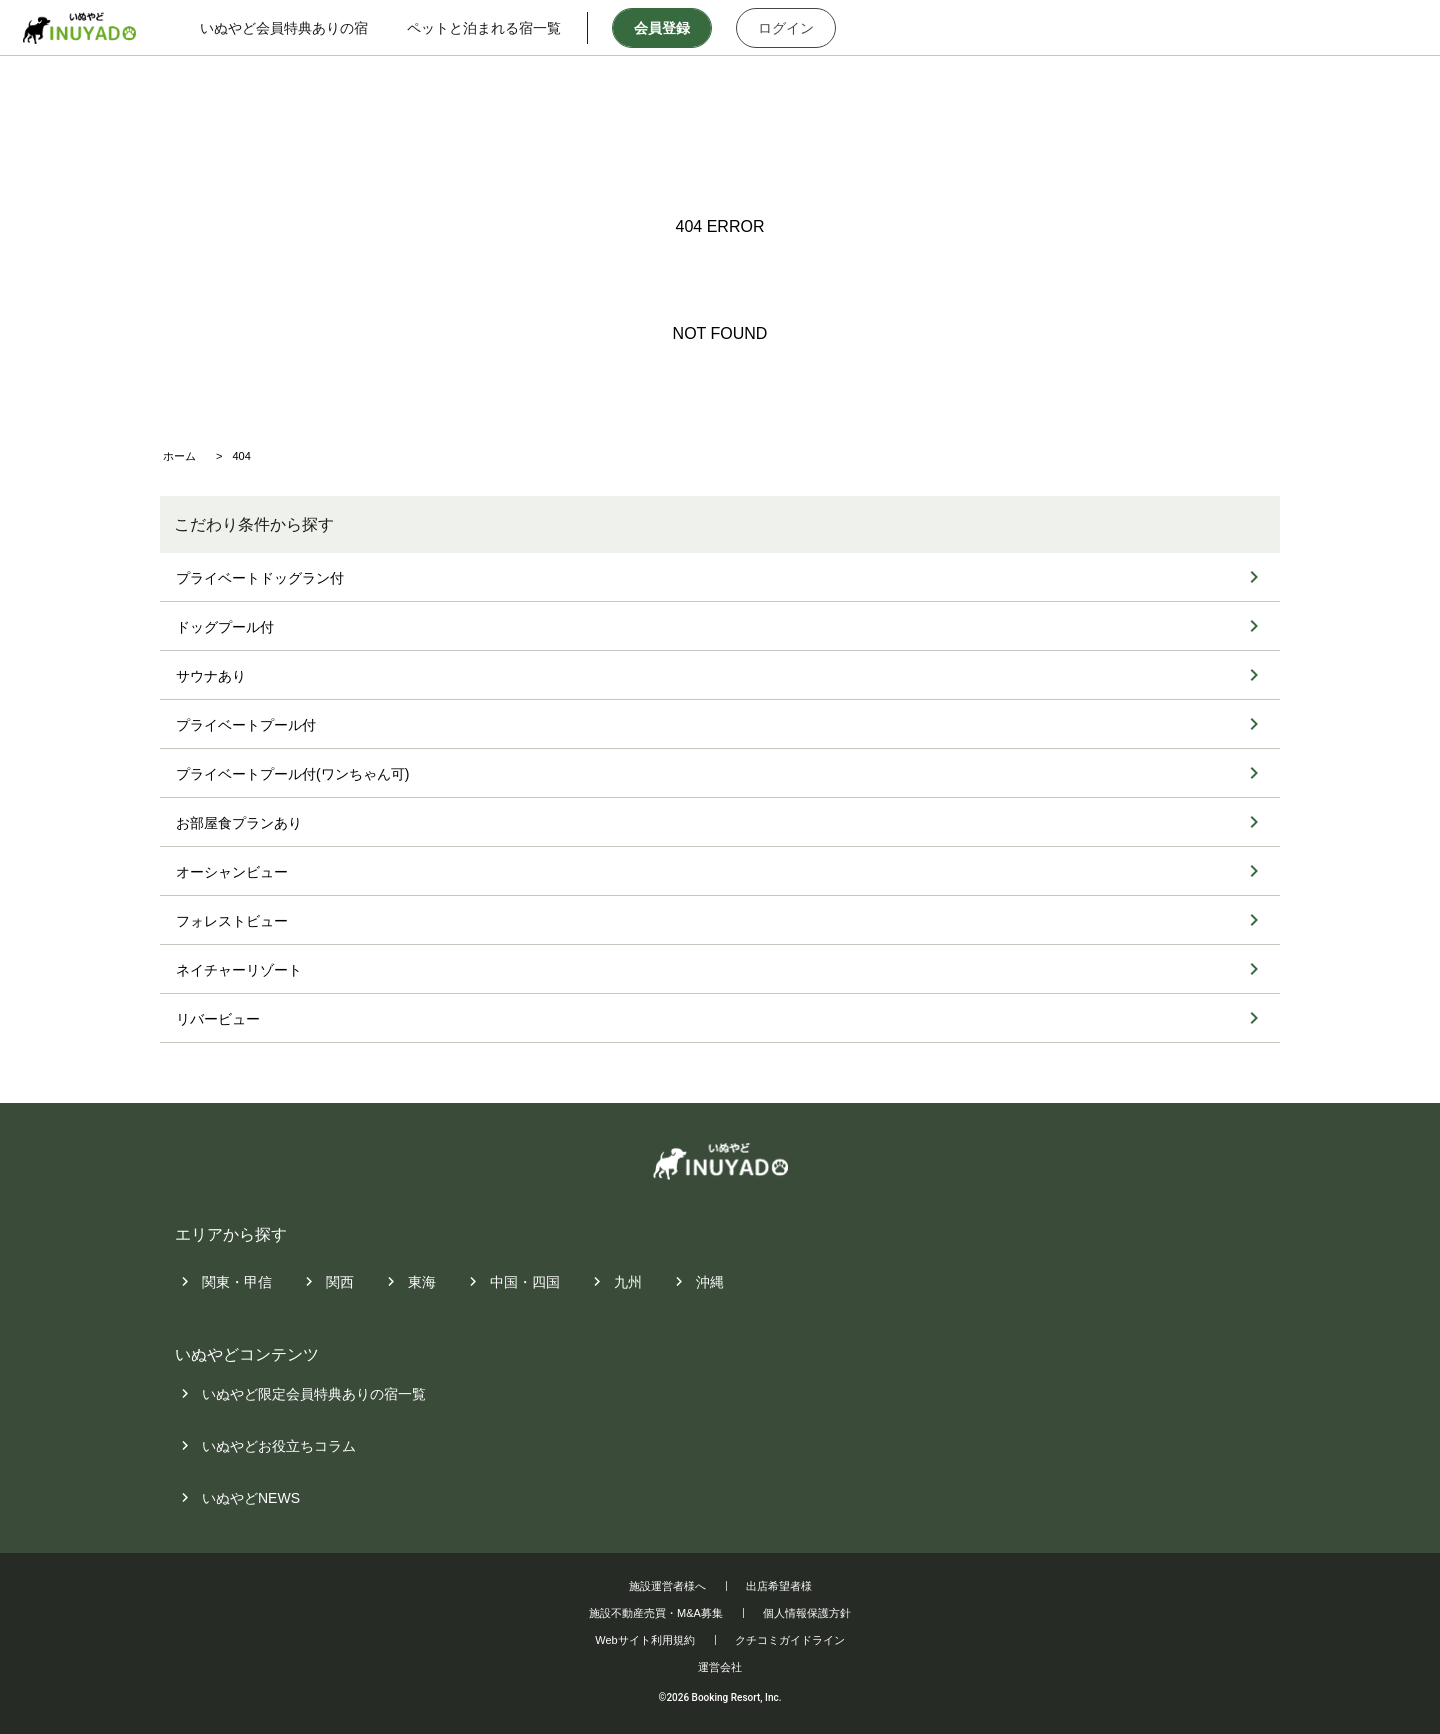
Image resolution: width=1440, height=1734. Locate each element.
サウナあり (211, 676)
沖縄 (710, 1282)
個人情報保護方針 (807, 1613)
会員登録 (680, 28)
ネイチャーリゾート (239, 970)
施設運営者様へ (667, 1586)
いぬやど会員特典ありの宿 (303, 28)
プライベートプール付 (246, 725)
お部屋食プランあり (239, 823)
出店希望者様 (779, 1586)
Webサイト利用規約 (644, 1640)
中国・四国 (525, 1282)
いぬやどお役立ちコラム (279, 1447)
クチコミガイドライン (790, 1640)
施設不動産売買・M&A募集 (656, 1613)
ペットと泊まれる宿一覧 (503, 28)
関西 (340, 1282)
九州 (628, 1282)
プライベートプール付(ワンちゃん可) (292, 774)
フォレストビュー (232, 921)
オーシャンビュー (232, 872)
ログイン (804, 28)
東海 (422, 1282)
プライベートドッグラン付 (260, 578)
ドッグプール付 (225, 627)
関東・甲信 (237, 1282)
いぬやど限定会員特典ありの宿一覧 (314, 1395)
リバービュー (218, 1019)
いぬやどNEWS (251, 1499)
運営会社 (720, 1667)
